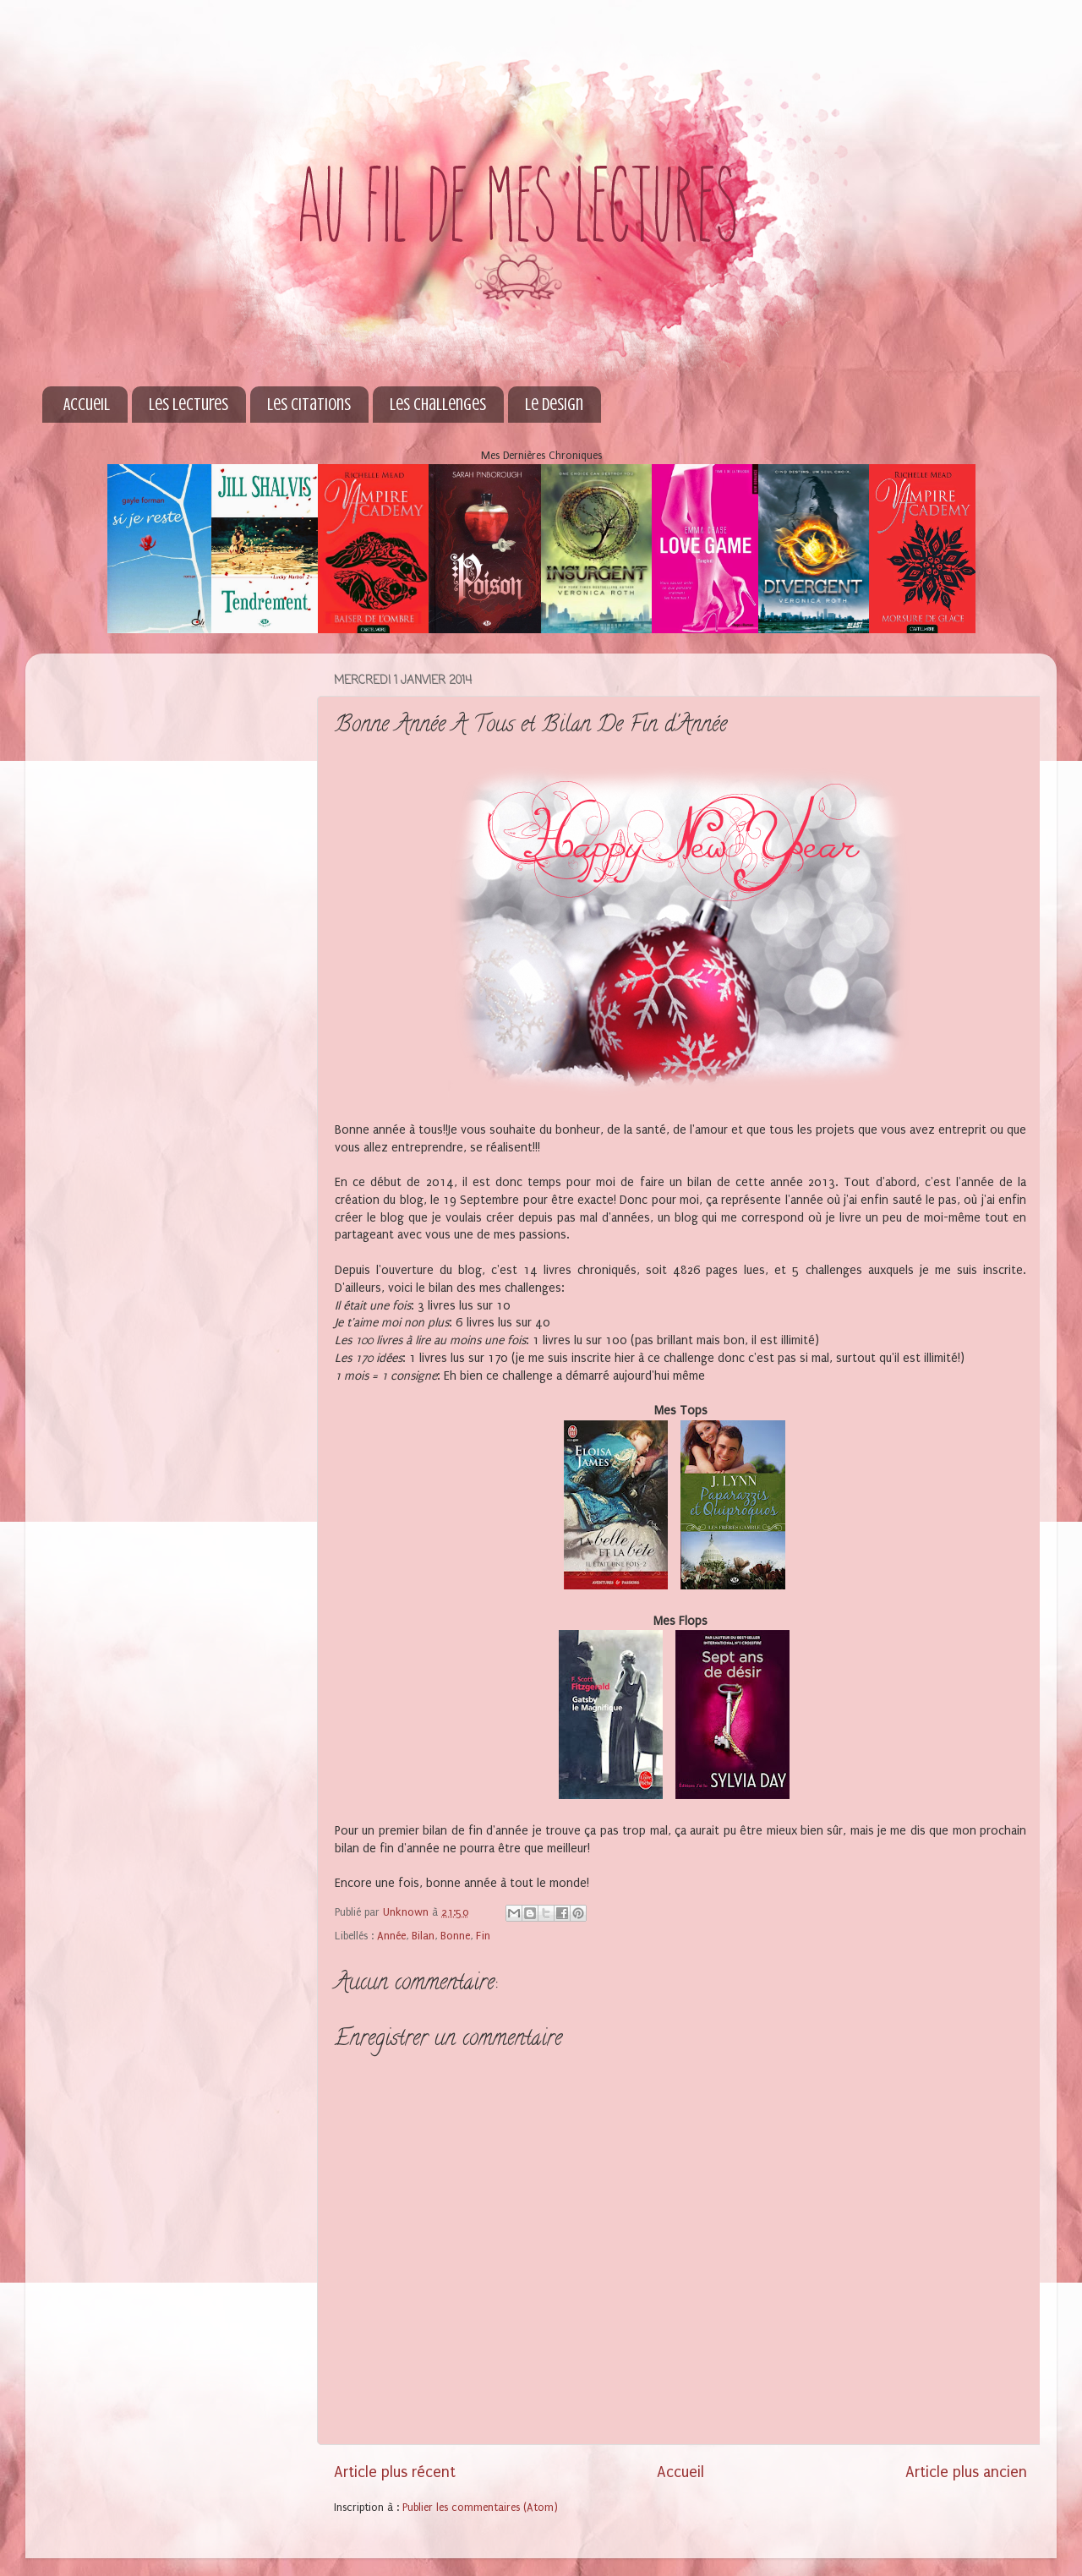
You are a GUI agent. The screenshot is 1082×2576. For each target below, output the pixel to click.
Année (391, 1935)
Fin (483, 1935)
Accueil (86, 404)
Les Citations (309, 404)
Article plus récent (395, 2472)
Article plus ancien (966, 2472)
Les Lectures (188, 404)
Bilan (423, 1935)
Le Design (554, 404)
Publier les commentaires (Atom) (480, 2507)
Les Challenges (438, 404)
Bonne (455, 1935)
